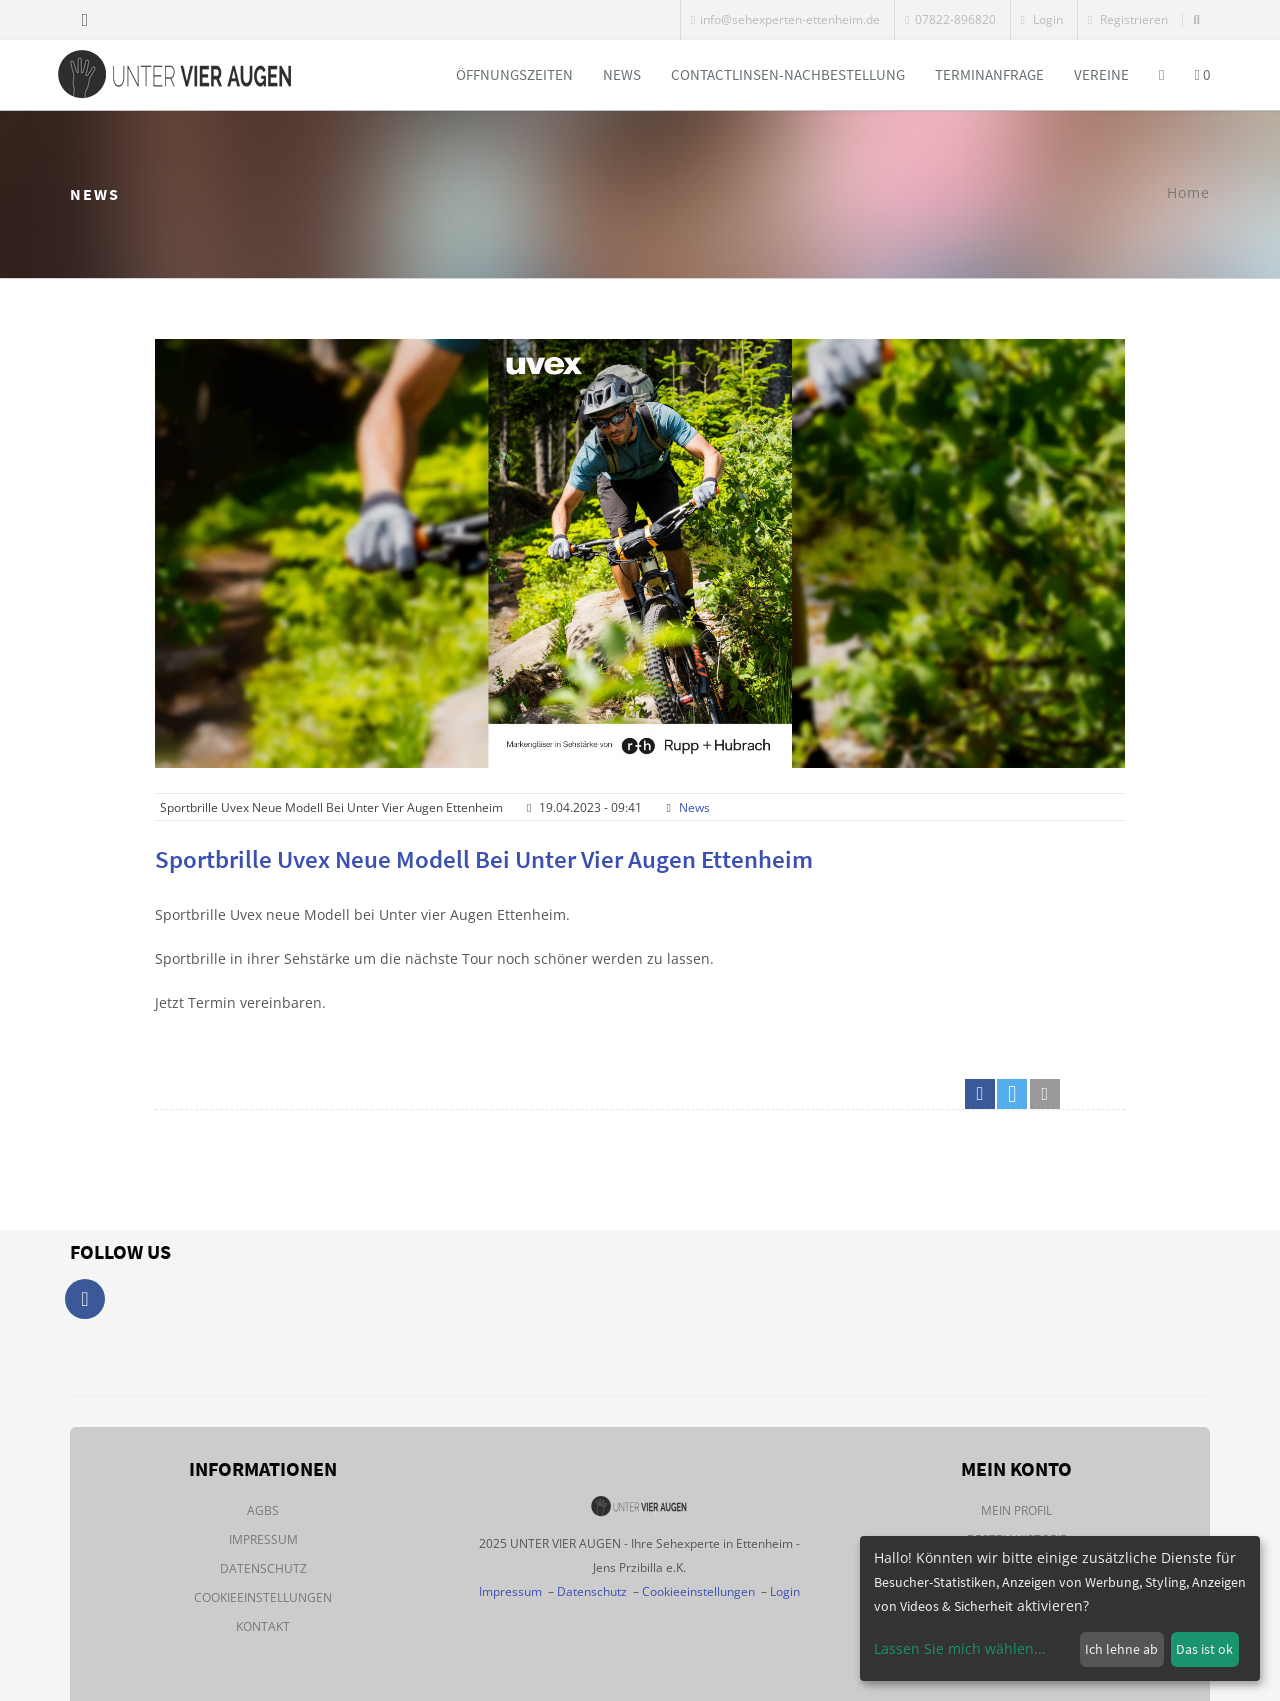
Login (1042, 19)
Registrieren (1128, 19)
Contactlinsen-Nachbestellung (788, 74)
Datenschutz (263, 1568)
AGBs (263, 1510)
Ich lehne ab (1121, 1649)
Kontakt (263, 1626)
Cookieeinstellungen (263, 1597)
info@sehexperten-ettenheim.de (785, 19)
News (622, 74)
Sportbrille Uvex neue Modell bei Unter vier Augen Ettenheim (484, 859)
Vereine (1101, 74)
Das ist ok (1204, 1649)
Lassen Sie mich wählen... (960, 1648)
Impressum (263, 1539)
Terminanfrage (989, 74)
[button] (980, 1094)
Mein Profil (1016, 1510)
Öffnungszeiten (514, 74)
